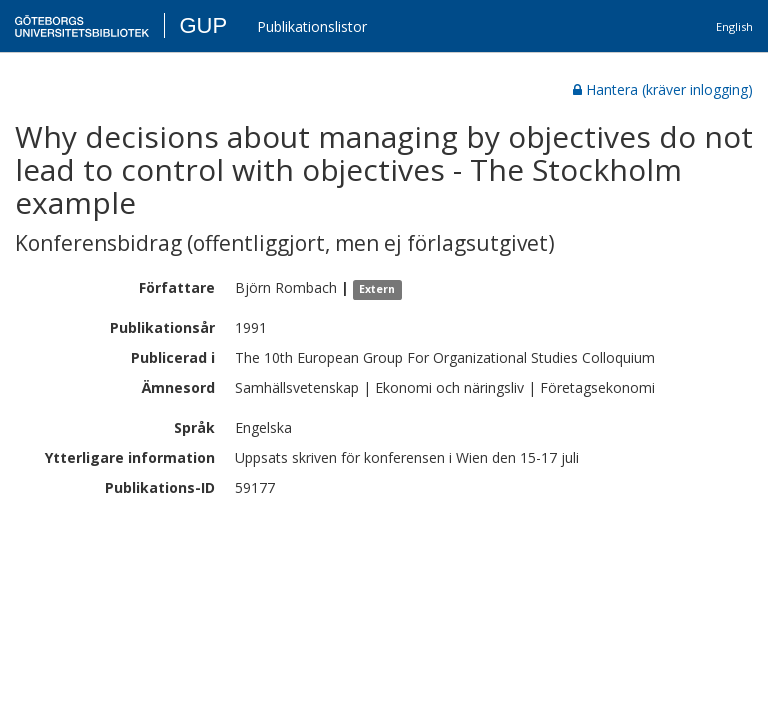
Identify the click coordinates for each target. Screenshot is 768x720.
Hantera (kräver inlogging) (663, 89)
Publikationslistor (312, 26)
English (734, 26)
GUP (203, 25)
